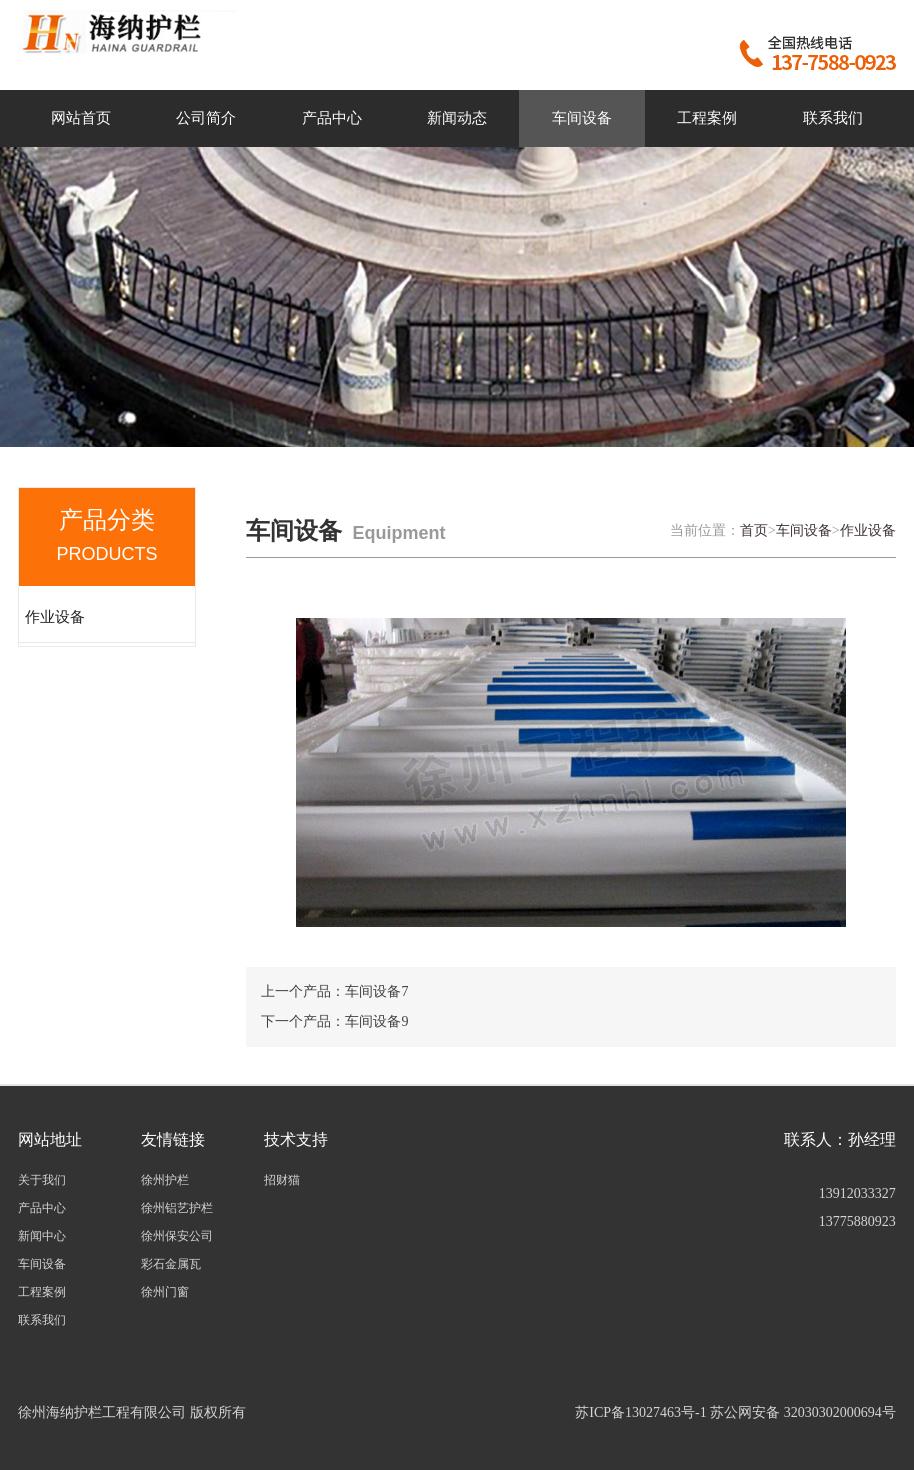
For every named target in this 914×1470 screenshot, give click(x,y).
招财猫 (282, 1180)
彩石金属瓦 (171, 1264)
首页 (754, 530)
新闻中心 (42, 1236)
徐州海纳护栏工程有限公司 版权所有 (132, 1412)
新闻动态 (457, 118)
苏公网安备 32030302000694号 (803, 1412)
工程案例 (707, 118)
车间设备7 (376, 991)
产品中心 (332, 118)
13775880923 (857, 1221)
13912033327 (857, 1193)
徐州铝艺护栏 (177, 1208)
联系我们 (833, 118)
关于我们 (42, 1180)
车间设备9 (376, 1021)
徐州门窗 (165, 1292)
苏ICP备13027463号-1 (640, 1412)
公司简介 (206, 118)
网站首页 (81, 118)
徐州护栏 (165, 1180)
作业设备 (55, 617)
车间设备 (582, 118)
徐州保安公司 (177, 1236)
